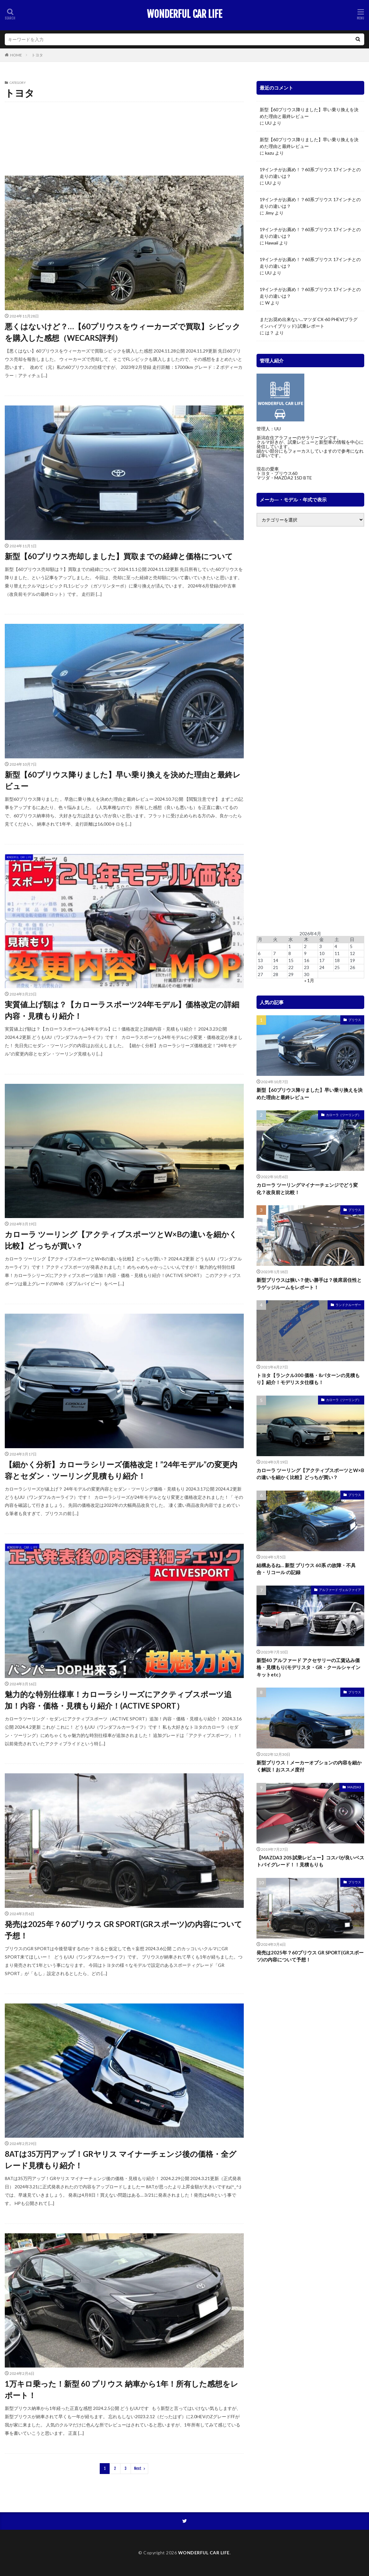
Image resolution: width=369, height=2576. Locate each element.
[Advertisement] (310, 729)
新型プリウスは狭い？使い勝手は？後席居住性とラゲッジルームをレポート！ (309, 1283)
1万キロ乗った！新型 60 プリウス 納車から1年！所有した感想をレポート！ (121, 2389)
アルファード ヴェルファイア (125, 113)
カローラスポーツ (23, 126)
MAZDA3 (354, 1787)
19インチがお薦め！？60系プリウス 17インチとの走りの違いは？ (310, 173)
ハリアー (16, 138)
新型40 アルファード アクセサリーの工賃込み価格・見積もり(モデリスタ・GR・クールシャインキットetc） (308, 1667)
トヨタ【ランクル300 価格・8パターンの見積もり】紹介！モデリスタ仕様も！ (308, 1378)
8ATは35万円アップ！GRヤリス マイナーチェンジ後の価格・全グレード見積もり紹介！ (120, 2159)
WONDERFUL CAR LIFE (184, 14)
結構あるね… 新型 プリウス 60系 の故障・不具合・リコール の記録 (306, 1568)
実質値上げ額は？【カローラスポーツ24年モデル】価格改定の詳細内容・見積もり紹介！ (122, 1010)
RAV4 (64, 113)
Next (137, 2468)
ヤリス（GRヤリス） (132, 138)
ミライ (65, 138)
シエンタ (211, 126)
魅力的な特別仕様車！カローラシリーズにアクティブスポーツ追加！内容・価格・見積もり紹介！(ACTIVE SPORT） (118, 1699)
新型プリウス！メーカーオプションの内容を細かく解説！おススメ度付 (309, 1766)
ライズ (165, 138)
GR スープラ (18, 113)
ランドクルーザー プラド (29, 151)
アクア (84, 113)
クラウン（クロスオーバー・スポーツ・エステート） (147, 126)
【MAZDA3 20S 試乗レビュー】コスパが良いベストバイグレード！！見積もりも (310, 1861)
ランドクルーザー (197, 138)
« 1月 (309, 980)
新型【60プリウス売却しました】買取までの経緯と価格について (119, 556)
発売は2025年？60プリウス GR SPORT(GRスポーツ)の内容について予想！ (123, 1929)
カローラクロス (196, 113)
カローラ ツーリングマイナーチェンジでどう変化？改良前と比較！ (307, 1188)
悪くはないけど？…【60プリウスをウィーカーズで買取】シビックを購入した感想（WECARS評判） (122, 332)
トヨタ (37, 55)
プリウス (41, 138)
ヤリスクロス (92, 138)
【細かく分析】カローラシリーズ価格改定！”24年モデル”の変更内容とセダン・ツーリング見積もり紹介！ (121, 1470)
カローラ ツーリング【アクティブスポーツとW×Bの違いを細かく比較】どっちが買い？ (121, 1240)
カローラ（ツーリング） (70, 126)
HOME (16, 55)
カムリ (166, 113)
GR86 (44, 113)
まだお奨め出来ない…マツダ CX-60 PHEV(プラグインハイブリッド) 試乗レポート (309, 323)
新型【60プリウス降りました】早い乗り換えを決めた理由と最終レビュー (123, 780)
